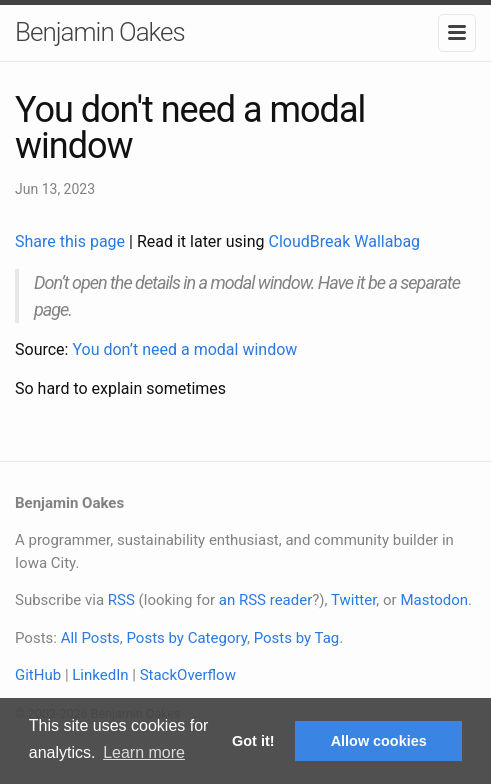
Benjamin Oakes (100, 32)
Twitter (353, 600)
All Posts (90, 638)
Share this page (72, 241)
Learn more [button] (144, 752)
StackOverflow (188, 675)
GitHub (38, 675)
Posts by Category (186, 638)
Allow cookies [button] (379, 741)
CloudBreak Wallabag (345, 241)
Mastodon (434, 600)
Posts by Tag (297, 638)
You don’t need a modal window (184, 349)
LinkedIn (100, 675)
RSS (121, 600)
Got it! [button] (253, 741)
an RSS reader (266, 600)
